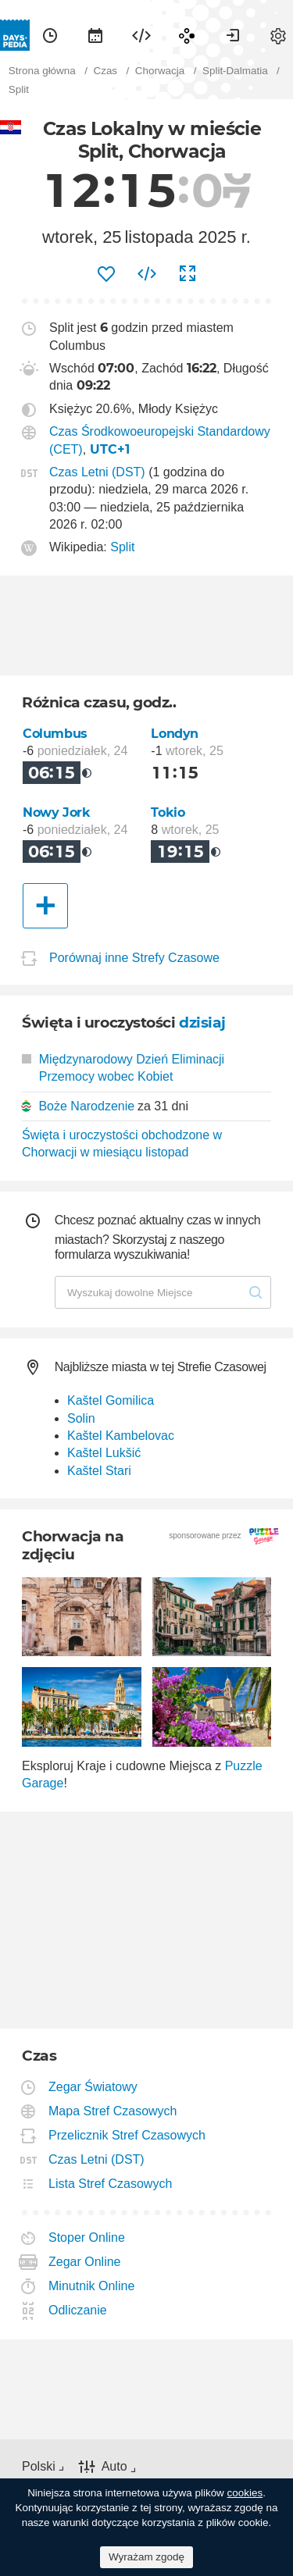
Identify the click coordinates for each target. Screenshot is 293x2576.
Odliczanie (78, 2310)
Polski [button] (38, 2466)
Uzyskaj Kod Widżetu (147, 274)
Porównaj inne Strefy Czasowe (134, 957)
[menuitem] (50, 35)
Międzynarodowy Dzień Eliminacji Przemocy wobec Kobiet (123, 1068)
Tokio (167, 812)
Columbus (55, 733)
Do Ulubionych (106, 274)
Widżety (141, 35)
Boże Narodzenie (86, 1106)
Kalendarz (95, 35)
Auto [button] (114, 2466)
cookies (245, 2493)
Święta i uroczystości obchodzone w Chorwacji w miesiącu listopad (122, 1143)
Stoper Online (87, 2237)
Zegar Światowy (93, 2086)
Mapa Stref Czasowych (113, 2111)
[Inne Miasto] (45, 905)
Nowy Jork (57, 812)
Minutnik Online (91, 2286)
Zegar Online (85, 2261)
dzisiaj (202, 1022)
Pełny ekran (187, 274)
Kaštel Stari (99, 1470)
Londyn (174, 733)
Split (122, 547)
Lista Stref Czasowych (110, 2183)
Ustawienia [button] (278, 35)
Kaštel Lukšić (104, 1452)
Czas (50, 35)
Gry (187, 35)
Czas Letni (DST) (97, 472)
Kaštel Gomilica (110, 1400)
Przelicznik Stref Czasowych (127, 2135)
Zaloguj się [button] (233, 35)
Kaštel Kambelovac (120, 1435)
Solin (81, 1418)
